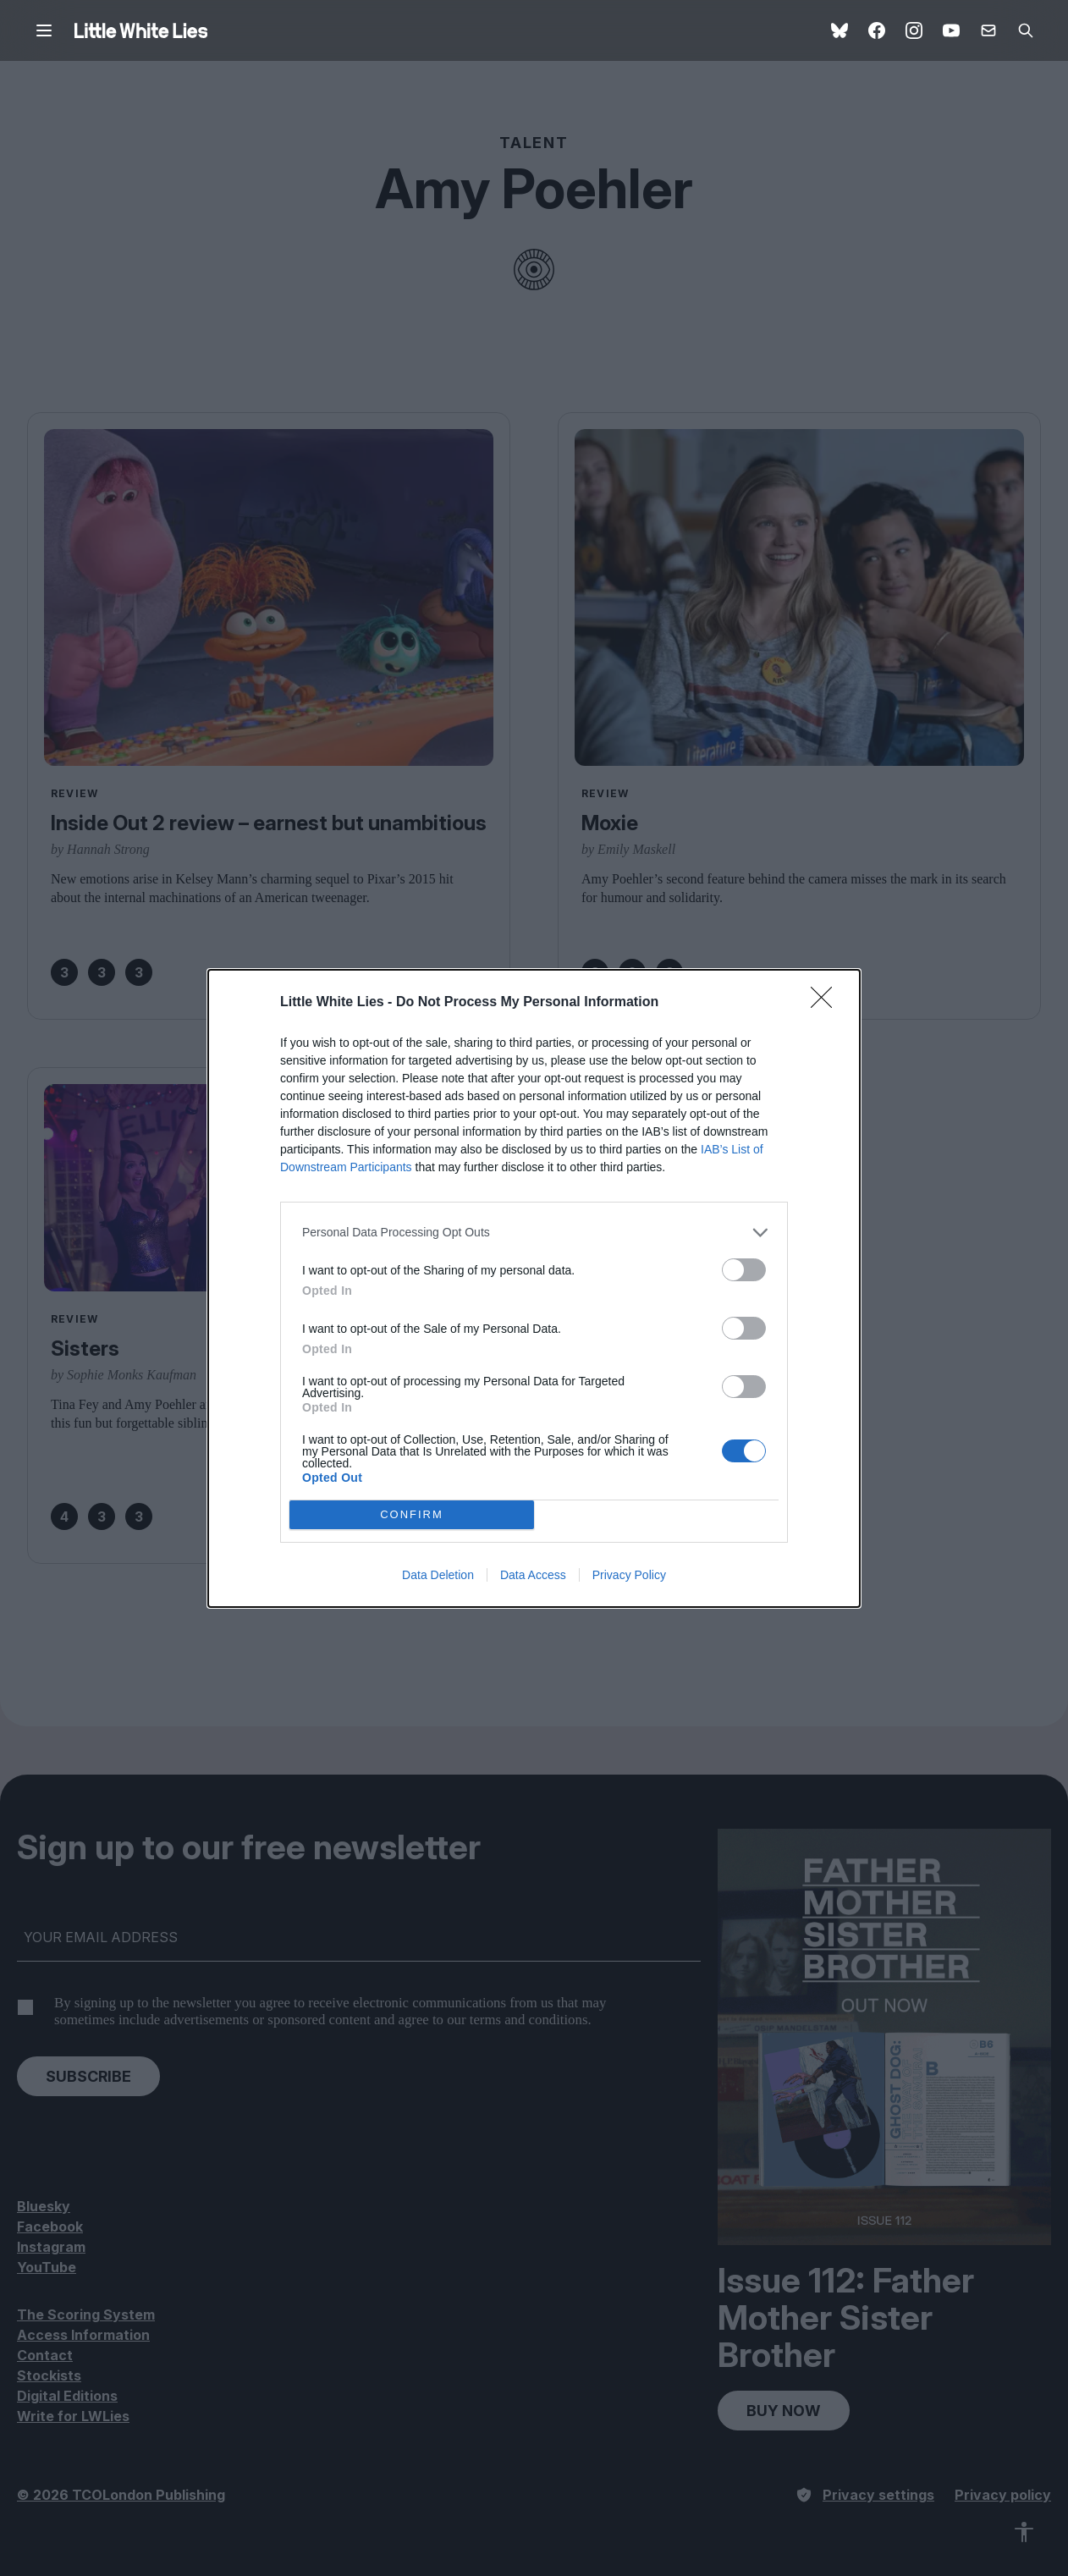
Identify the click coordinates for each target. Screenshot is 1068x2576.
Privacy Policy (629, 1575)
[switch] (744, 1269)
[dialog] (534, 1288)
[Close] (827, 1003)
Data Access (533, 1575)
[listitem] (534, 1232)
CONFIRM (411, 1514)
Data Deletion (438, 1575)
